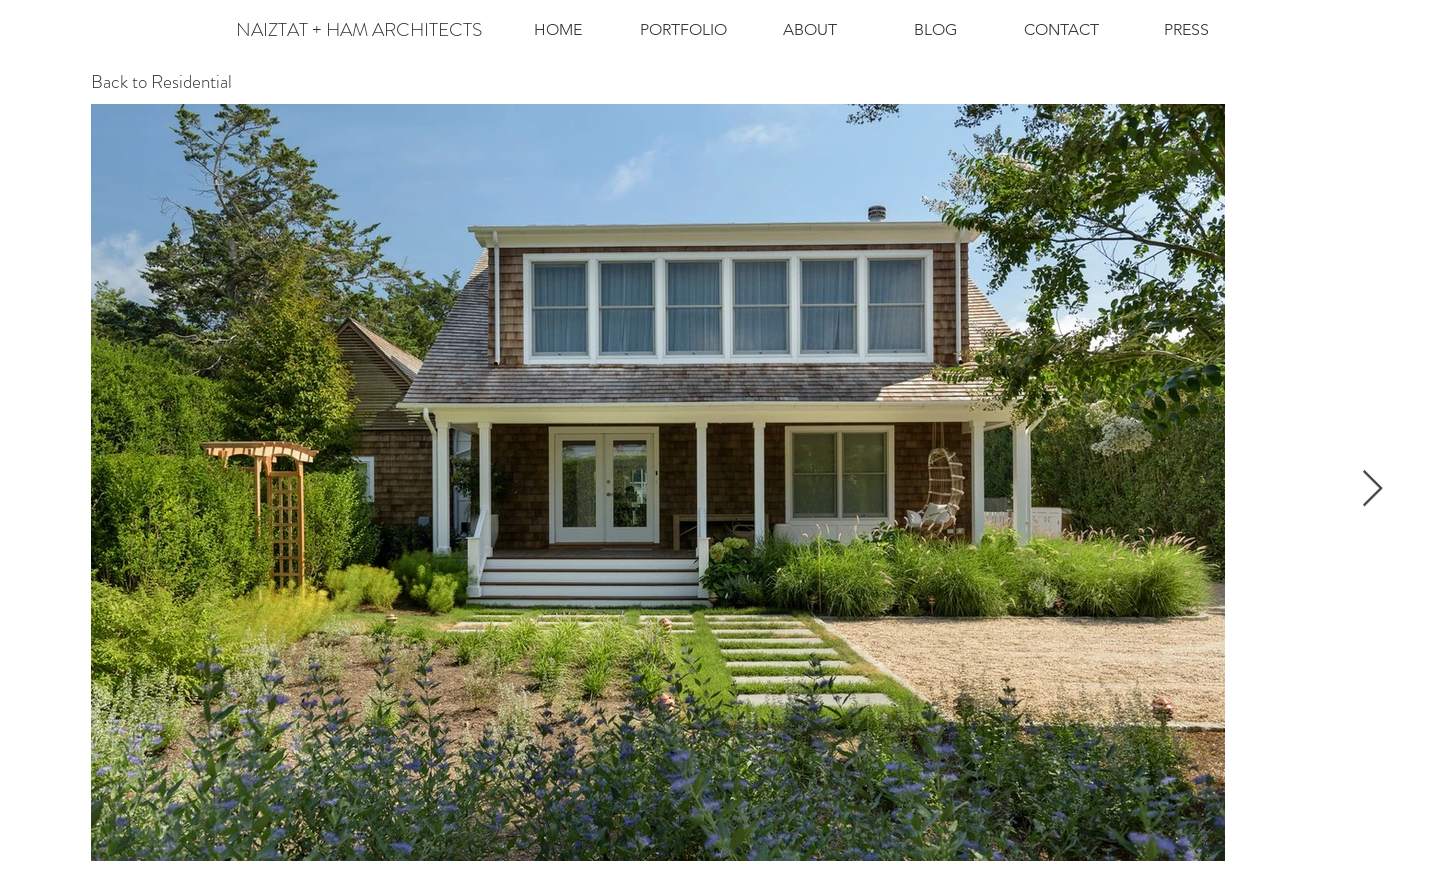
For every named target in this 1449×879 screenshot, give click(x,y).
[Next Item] (1372, 489)
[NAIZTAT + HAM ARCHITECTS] (359, 30)
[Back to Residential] (161, 82)
